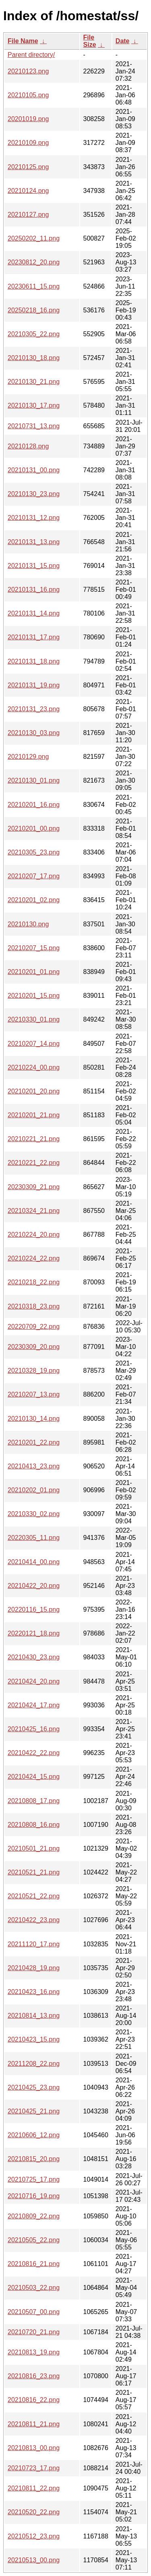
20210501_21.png (34, 1848)
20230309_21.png (34, 1186)
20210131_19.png (34, 685)
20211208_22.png (34, 2063)
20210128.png (28, 446)
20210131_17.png (34, 637)
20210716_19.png (34, 2196)
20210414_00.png (34, 1561)
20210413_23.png (34, 1466)
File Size (89, 41)
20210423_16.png (34, 1991)
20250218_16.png (34, 310)
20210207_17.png (34, 876)
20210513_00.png (34, 2560)
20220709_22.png (34, 1326)
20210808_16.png (34, 1824)
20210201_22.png (34, 1442)
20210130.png (28, 924)
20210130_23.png (34, 493)
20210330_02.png (34, 1513)
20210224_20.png (34, 1234)
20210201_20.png (34, 1091)
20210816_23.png (34, 2376)
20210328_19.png (34, 1370)
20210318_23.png (34, 1306)
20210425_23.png (34, 2087)
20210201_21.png (34, 1115)
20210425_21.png (34, 2111)
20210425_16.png (34, 1729)
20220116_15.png (34, 1609)
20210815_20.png (34, 2158)
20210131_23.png (34, 709)
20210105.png (28, 95)
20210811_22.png (34, 2488)
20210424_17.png (34, 1705)
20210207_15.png (34, 948)
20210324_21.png (34, 1210)
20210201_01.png (34, 971)
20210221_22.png (34, 1162)
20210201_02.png (34, 899)
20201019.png (28, 118)
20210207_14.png (34, 1043)
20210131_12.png (34, 517)
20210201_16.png (34, 804)
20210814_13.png (34, 2015)
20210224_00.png (34, 1067)
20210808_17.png (34, 1800)
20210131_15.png (34, 565)
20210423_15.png (34, 2039)
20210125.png (28, 166)
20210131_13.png (34, 541)
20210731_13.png (34, 426)
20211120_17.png (34, 1944)
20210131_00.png (34, 470)
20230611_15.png (34, 286)
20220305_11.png (34, 1537)
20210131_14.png (34, 613)
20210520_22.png (34, 2512)
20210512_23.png (34, 2536)
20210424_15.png (34, 1776)
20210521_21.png (34, 1872)
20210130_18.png (34, 357)
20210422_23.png (34, 1919)
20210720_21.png (34, 2332)
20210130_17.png (34, 405)
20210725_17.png (34, 2179)
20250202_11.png (34, 238)
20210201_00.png (34, 828)
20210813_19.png (34, 2352)
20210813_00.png (34, 2447)
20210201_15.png (34, 995)
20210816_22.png (34, 2399)
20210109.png (28, 142)
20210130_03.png (34, 732)
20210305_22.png (34, 334)
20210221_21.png (34, 1138)
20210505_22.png (34, 2240)
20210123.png (28, 71)
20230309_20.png (34, 1346)
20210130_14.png (34, 1418)
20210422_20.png (34, 1585)
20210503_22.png (34, 2287)
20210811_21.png (34, 2424)
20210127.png (28, 214)
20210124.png (28, 190)
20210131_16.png (34, 589)
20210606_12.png (34, 2135)
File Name (23, 41)
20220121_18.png (34, 1633)
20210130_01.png (34, 780)
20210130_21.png (34, 381)
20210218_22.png (34, 1282)
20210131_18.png (34, 661)
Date (123, 41)
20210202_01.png (34, 1490)
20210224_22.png (34, 1258)
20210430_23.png (34, 1657)
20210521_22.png (34, 1896)
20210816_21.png (34, 2263)
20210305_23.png (34, 852)
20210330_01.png (34, 1019)
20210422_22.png (34, 1752)
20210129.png (28, 756)
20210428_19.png (34, 1967)
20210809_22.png (34, 2216)
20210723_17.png (34, 2468)
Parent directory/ (31, 54)
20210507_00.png (34, 2311)
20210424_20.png (34, 1681)
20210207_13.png (34, 1394)
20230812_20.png (34, 262)
